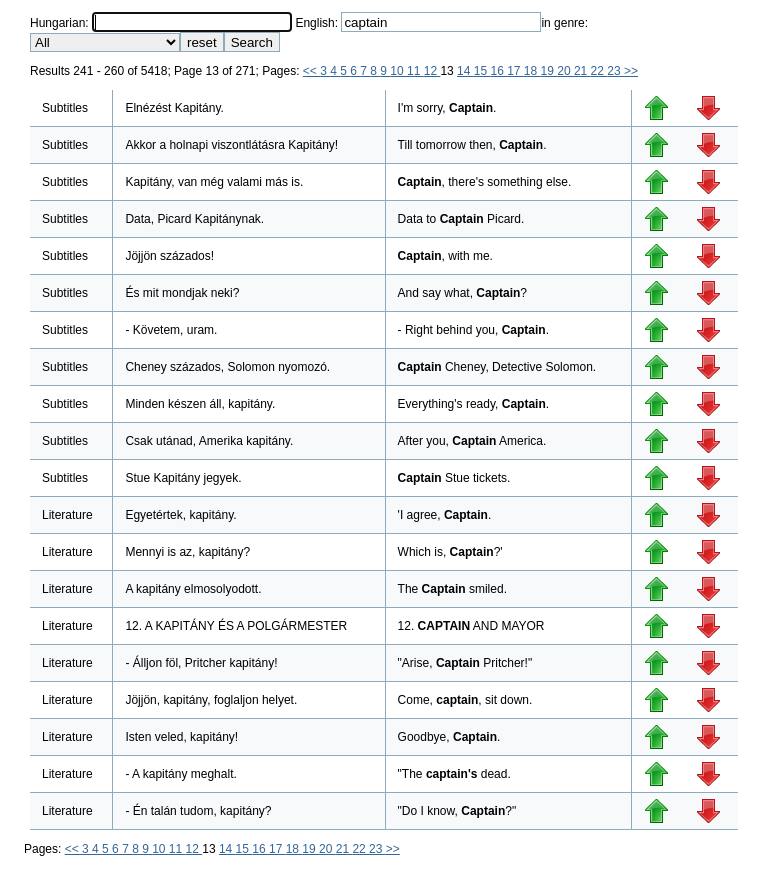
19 (549, 71)
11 (415, 71)
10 (398, 71)
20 (565, 71)
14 (465, 71)
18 (532, 71)
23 (615, 71)
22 (599, 71)
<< (311, 71)
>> (631, 71)
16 (498, 71)
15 (482, 71)
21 (582, 71)
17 (515, 71)
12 (432, 71)
